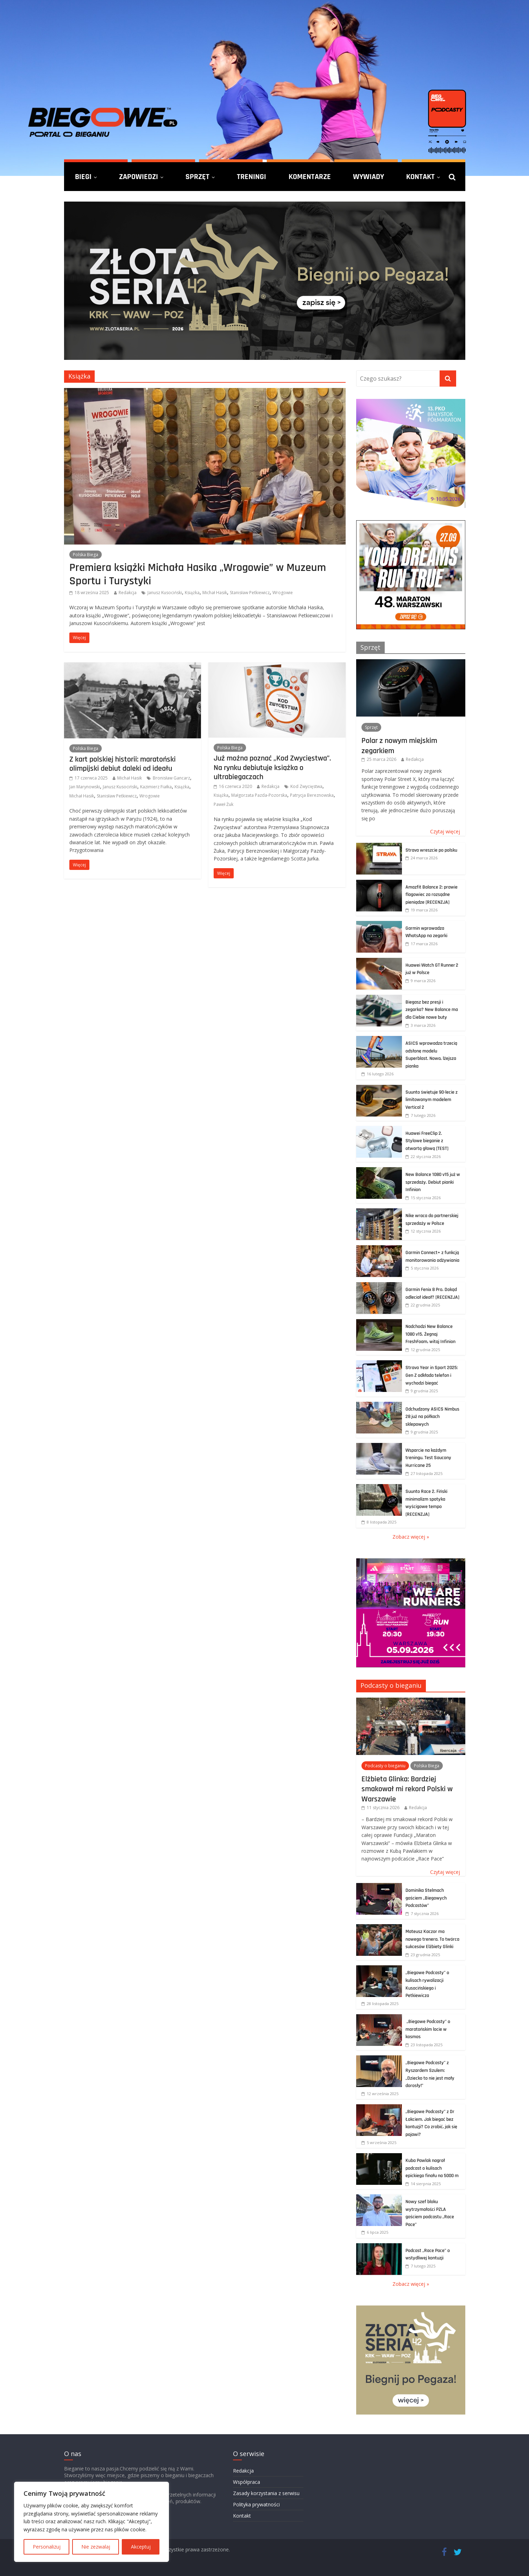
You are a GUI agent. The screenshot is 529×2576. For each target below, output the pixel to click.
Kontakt (420, 176)
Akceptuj (141, 2546)
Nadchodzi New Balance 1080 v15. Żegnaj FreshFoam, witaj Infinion (430, 1334)
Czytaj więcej (445, 831)
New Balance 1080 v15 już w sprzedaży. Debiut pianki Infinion (432, 1182)
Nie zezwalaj (95, 2546)
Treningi (251, 176)
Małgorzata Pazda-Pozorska (259, 795)
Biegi (83, 176)
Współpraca (246, 2482)
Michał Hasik (214, 593)
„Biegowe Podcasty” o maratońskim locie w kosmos (427, 2029)
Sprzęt (197, 176)
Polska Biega (85, 555)
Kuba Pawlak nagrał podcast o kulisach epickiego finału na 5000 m (432, 2168)
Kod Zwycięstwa (306, 786)
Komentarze (310, 176)
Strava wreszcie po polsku (431, 850)
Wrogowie (282, 593)
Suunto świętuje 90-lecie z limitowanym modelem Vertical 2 (431, 1100)
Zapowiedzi (138, 176)
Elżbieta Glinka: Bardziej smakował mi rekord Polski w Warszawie (407, 1789)
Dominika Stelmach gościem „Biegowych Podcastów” (426, 1898)
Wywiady (368, 176)
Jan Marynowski (84, 787)
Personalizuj (47, 2546)
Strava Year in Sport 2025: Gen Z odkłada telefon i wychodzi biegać (431, 1375)
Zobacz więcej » (410, 1536)
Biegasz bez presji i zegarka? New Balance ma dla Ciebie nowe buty (431, 1010)
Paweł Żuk (223, 804)
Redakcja (128, 593)
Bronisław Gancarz (171, 778)
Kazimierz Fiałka (156, 787)
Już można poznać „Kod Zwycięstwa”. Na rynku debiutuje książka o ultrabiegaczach (272, 767)
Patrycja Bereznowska (312, 795)
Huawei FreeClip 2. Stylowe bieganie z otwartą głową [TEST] (426, 1141)
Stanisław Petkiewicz (250, 593)
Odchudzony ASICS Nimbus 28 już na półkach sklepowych (432, 1417)
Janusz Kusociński (164, 593)
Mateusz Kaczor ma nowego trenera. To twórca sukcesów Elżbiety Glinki (432, 1939)
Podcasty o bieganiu (391, 1685)
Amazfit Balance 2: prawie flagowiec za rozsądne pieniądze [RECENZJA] (431, 895)
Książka (192, 593)
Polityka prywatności (256, 2504)
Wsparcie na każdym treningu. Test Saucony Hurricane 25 (428, 1458)
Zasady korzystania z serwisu (266, 2493)
